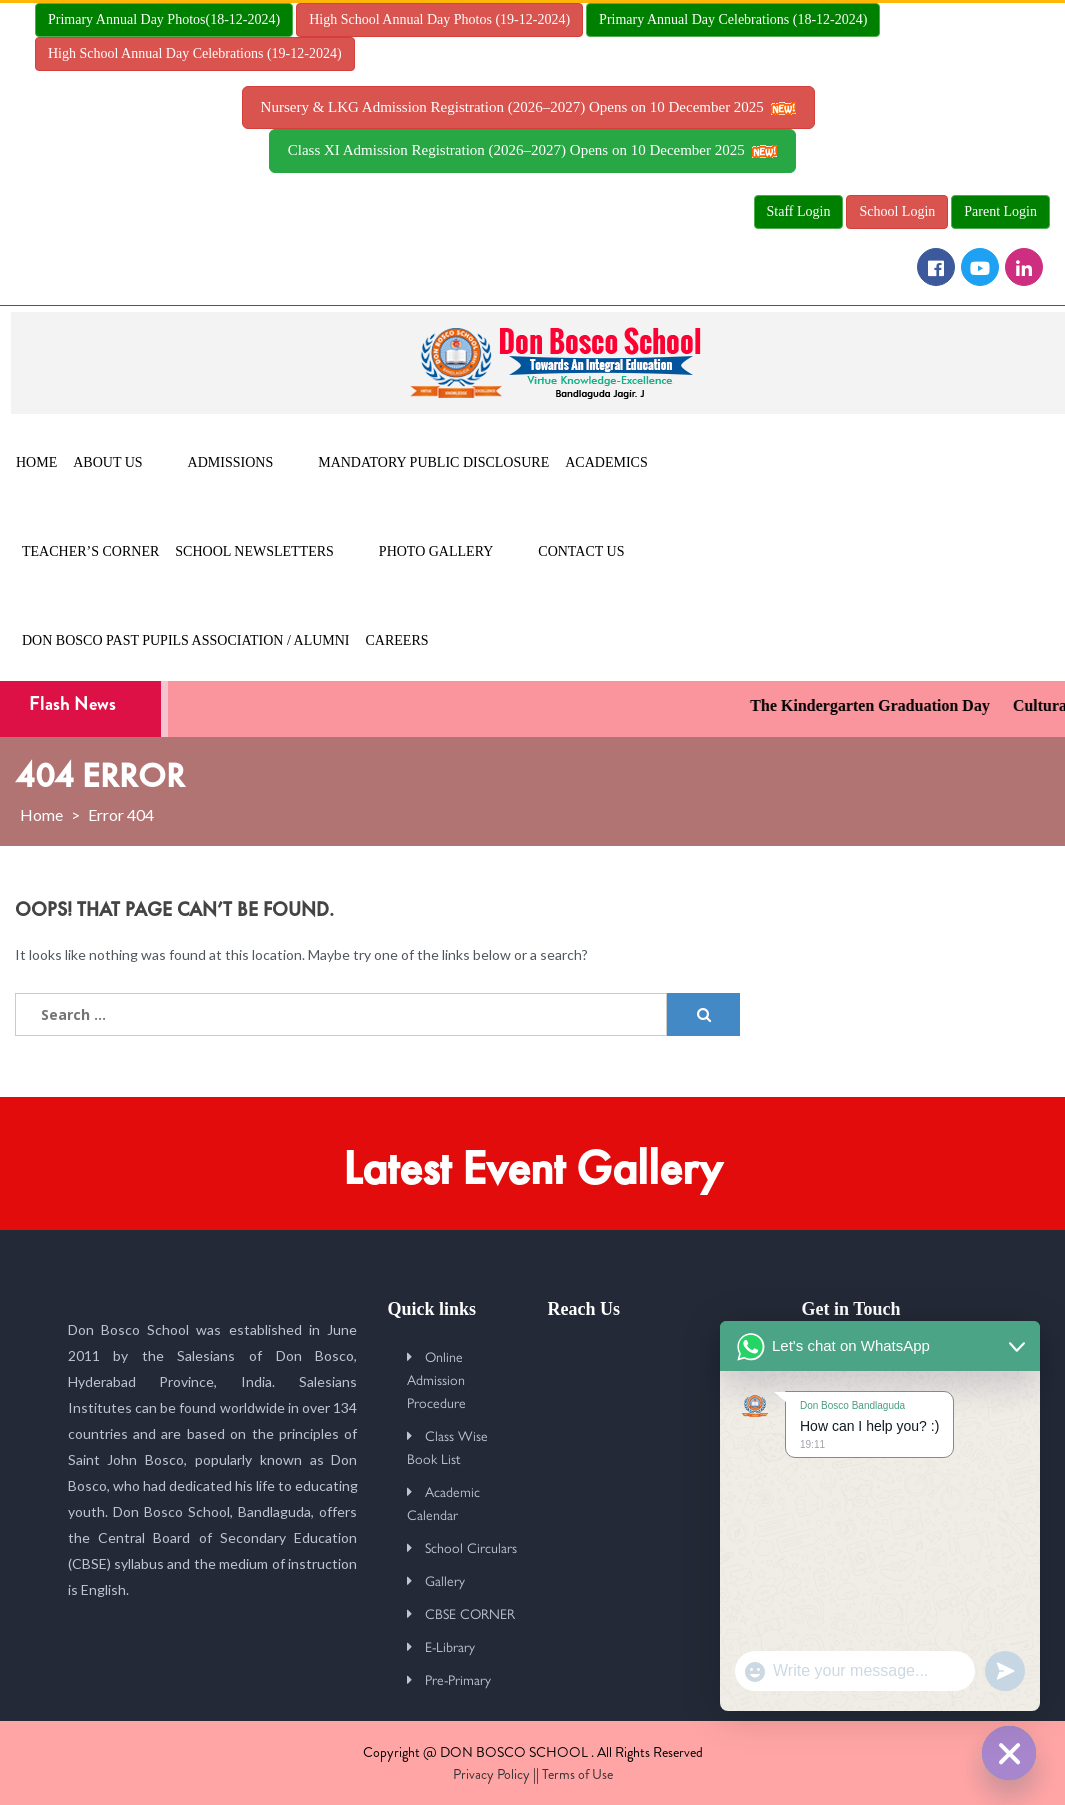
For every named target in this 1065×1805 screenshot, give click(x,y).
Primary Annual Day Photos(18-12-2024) (164, 19)
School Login (897, 211)
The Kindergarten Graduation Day (882, 705)
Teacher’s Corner (90, 551)
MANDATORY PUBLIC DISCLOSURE (433, 462)
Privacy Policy (491, 1774)
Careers (397, 640)
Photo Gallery (436, 551)
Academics (606, 462)
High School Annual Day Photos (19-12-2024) (439, 19)
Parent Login (1000, 211)
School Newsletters (254, 551)
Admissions (231, 462)
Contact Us (581, 551)
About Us (107, 462)
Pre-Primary (458, 1679)
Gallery (445, 1580)
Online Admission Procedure (436, 1379)
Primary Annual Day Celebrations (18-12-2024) (733, 19)
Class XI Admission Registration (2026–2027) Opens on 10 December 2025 (533, 150)
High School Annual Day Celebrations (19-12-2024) (195, 53)
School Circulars (471, 1547)
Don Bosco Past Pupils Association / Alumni (186, 640)
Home (36, 462)
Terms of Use (577, 1774)
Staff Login (799, 211)
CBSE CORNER (470, 1613)
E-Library (450, 1646)
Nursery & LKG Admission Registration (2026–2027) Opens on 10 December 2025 (529, 107)
